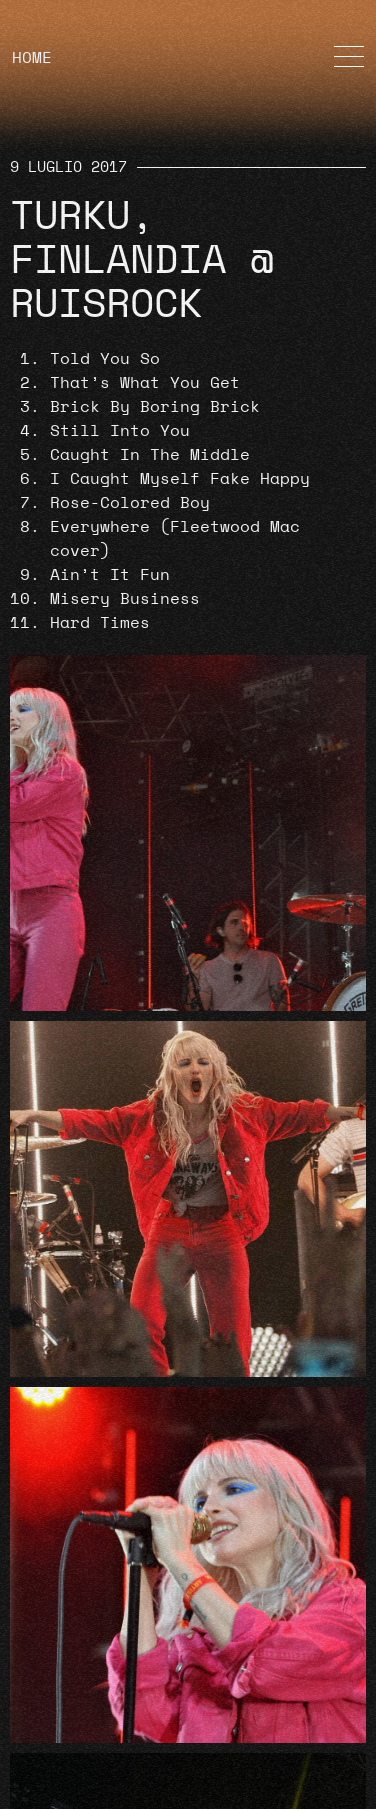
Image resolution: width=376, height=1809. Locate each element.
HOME (32, 58)
